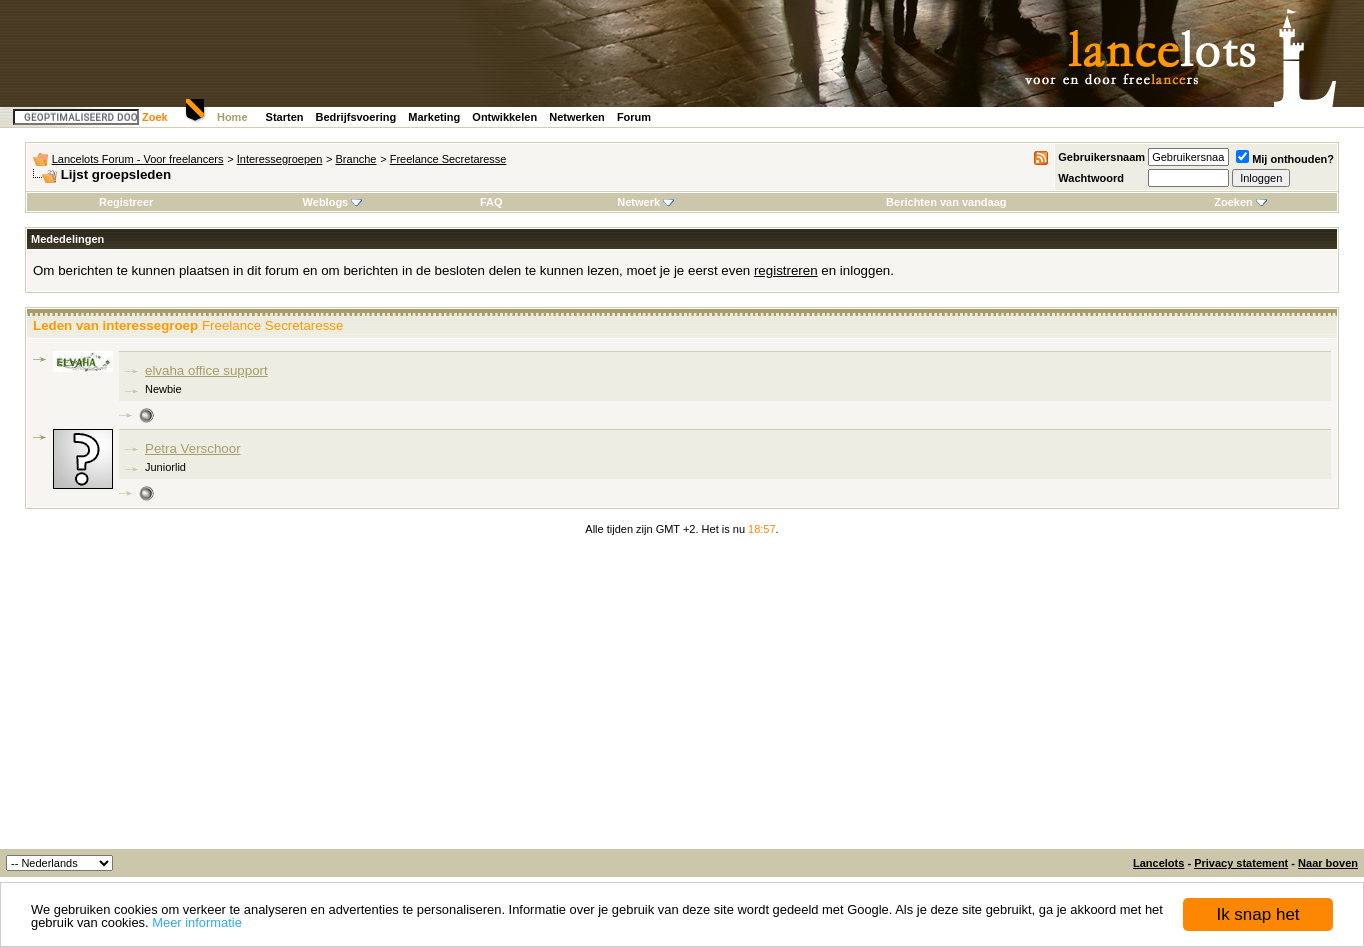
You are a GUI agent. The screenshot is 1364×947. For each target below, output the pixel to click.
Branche (356, 159)
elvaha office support (206, 370)
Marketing (434, 117)
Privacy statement (1241, 863)
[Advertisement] (682, 699)
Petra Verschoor (193, 448)
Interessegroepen (280, 159)
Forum (634, 117)
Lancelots (1158, 863)
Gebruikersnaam (1101, 157)
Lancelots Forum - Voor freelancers (138, 159)
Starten (285, 117)
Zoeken (1240, 202)
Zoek (155, 117)
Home (232, 117)
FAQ (491, 202)
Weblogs (333, 202)
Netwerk (645, 202)
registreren (786, 270)
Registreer (126, 202)
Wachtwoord (1091, 178)
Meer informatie (197, 923)
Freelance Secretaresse (448, 159)
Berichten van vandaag (946, 202)
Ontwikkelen (504, 117)
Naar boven (1328, 863)
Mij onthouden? (1285, 159)
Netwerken (577, 117)
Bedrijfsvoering (356, 117)
